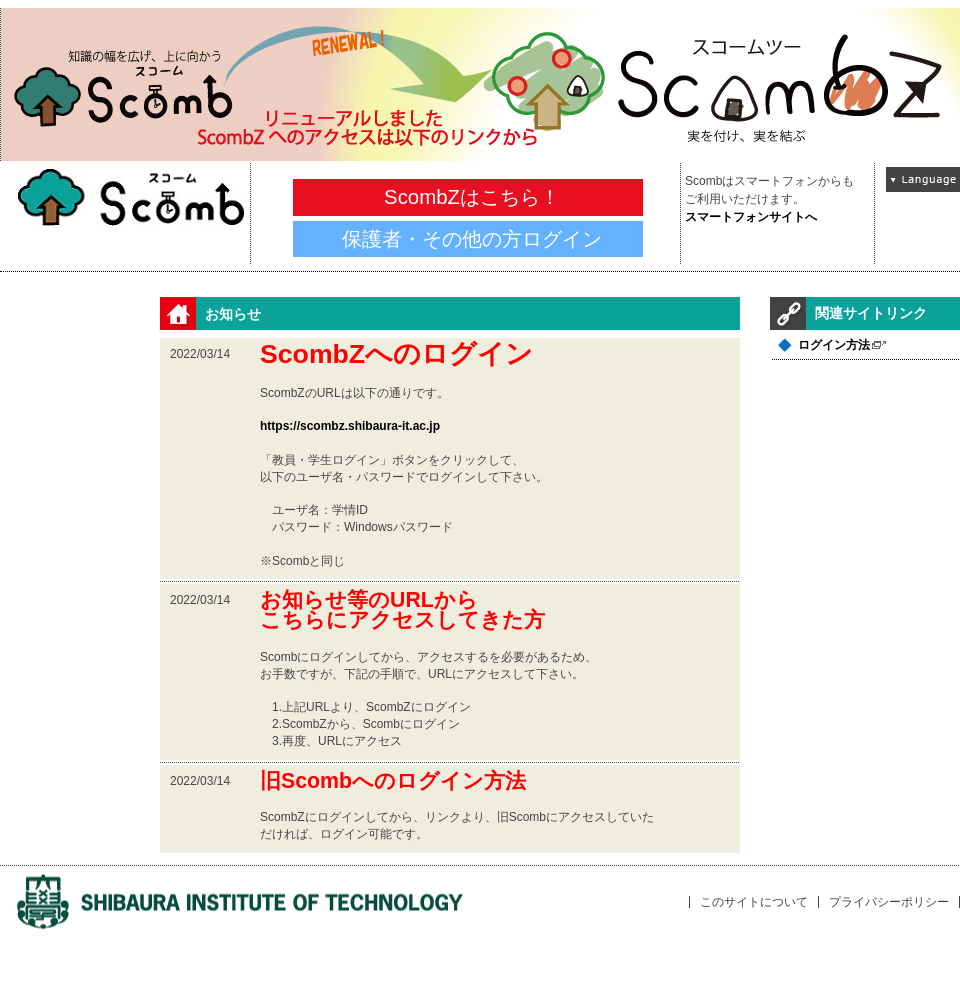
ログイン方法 (834, 345)
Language (923, 179)
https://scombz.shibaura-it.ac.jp (350, 426)
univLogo (240, 903)
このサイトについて (754, 902)
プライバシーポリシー (889, 902)
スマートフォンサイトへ (751, 217)
